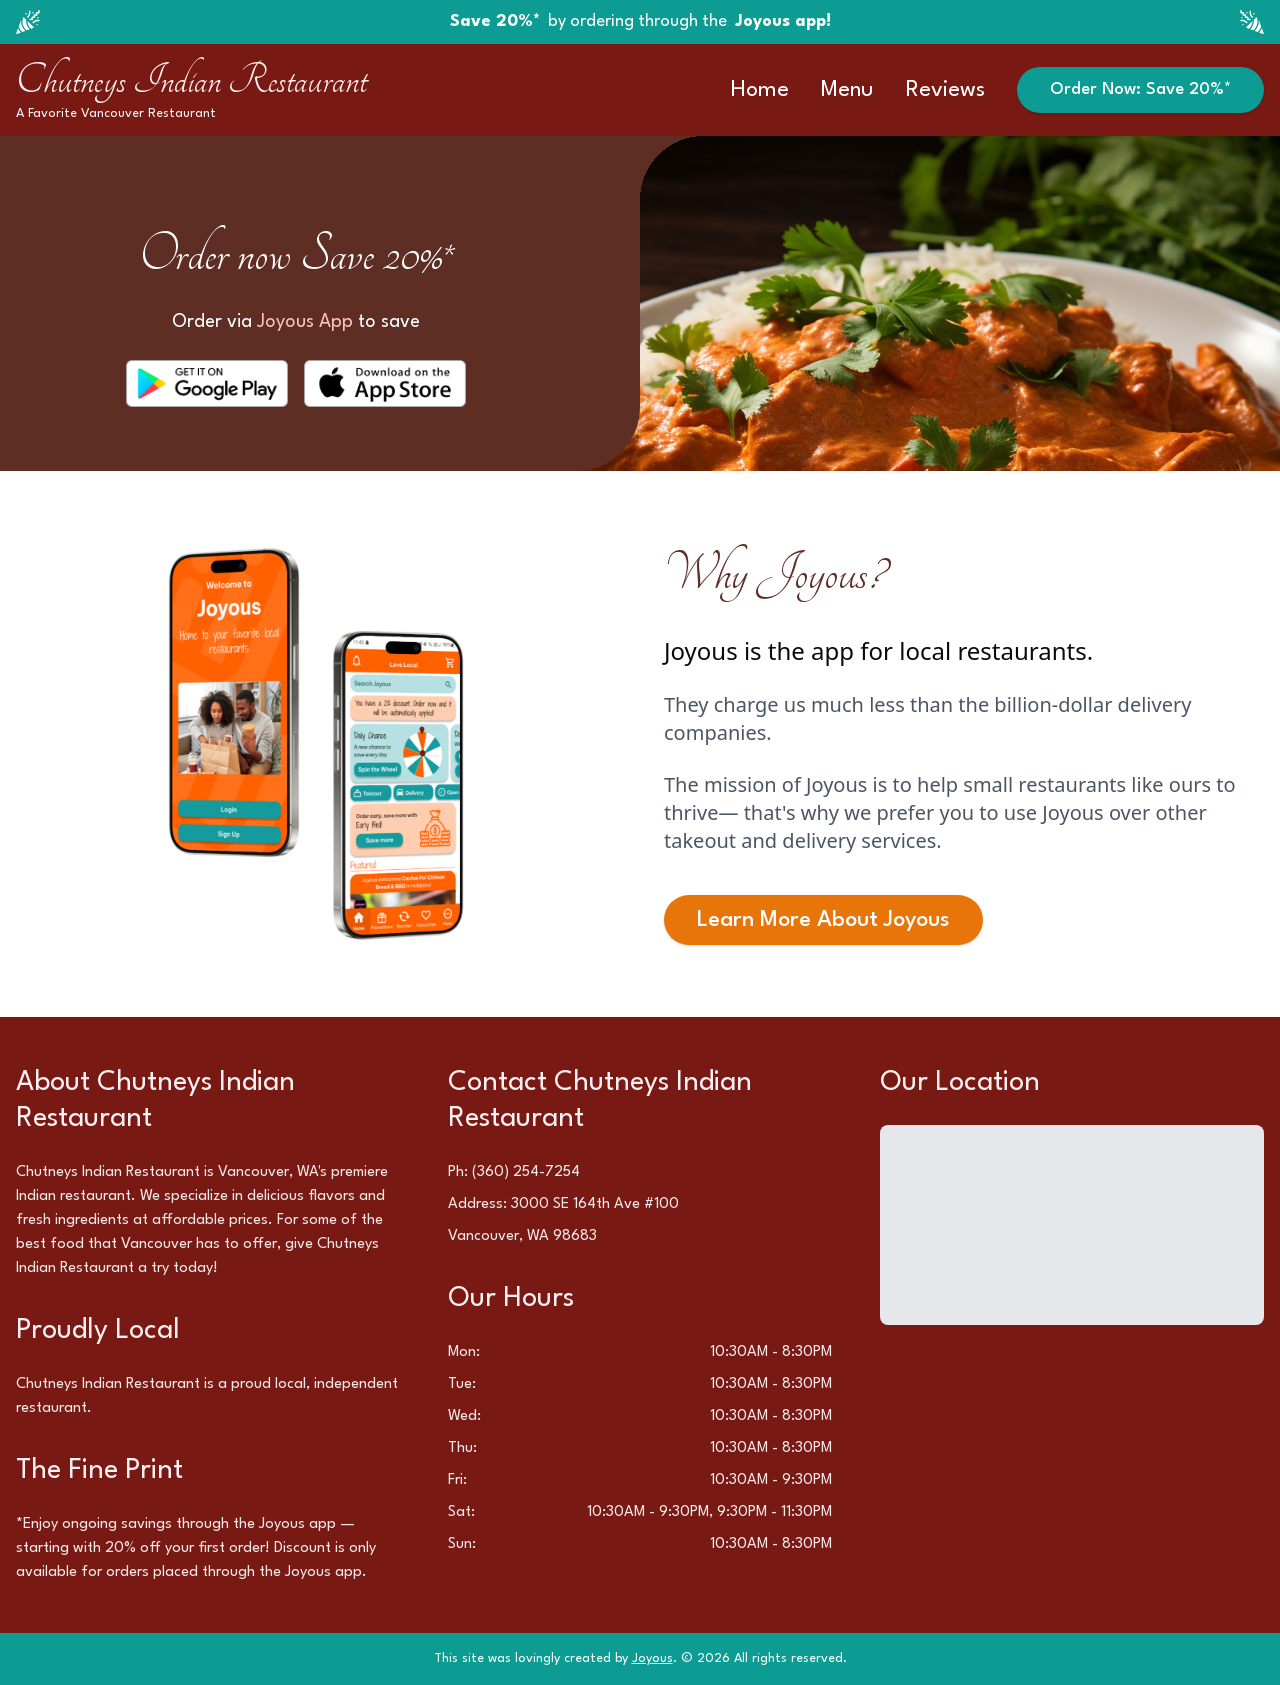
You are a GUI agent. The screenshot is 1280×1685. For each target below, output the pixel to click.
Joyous (652, 1658)
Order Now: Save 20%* (1140, 89)
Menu (847, 90)
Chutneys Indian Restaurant (191, 80)
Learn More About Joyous (823, 920)
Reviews (945, 90)
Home (760, 90)
